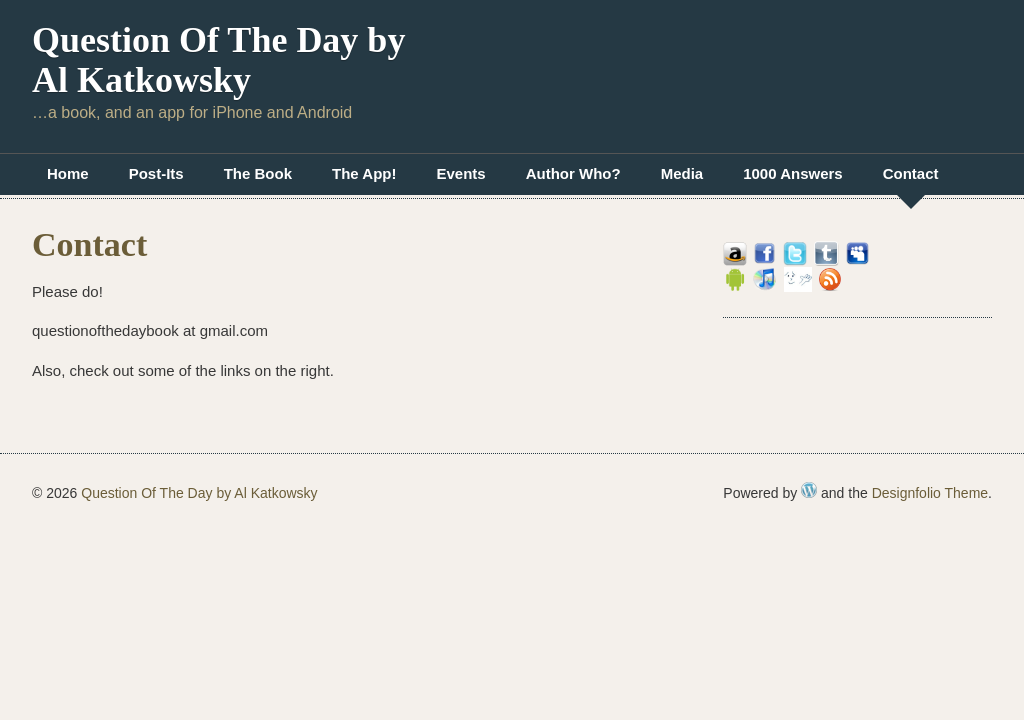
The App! (364, 173)
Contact (911, 173)
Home (68, 173)
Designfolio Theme (930, 493)
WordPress (809, 490)
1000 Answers (793, 173)
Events (460, 173)
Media (682, 173)
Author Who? (573, 173)
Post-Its (156, 173)
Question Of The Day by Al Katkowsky (218, 60)
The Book (258, 173)
